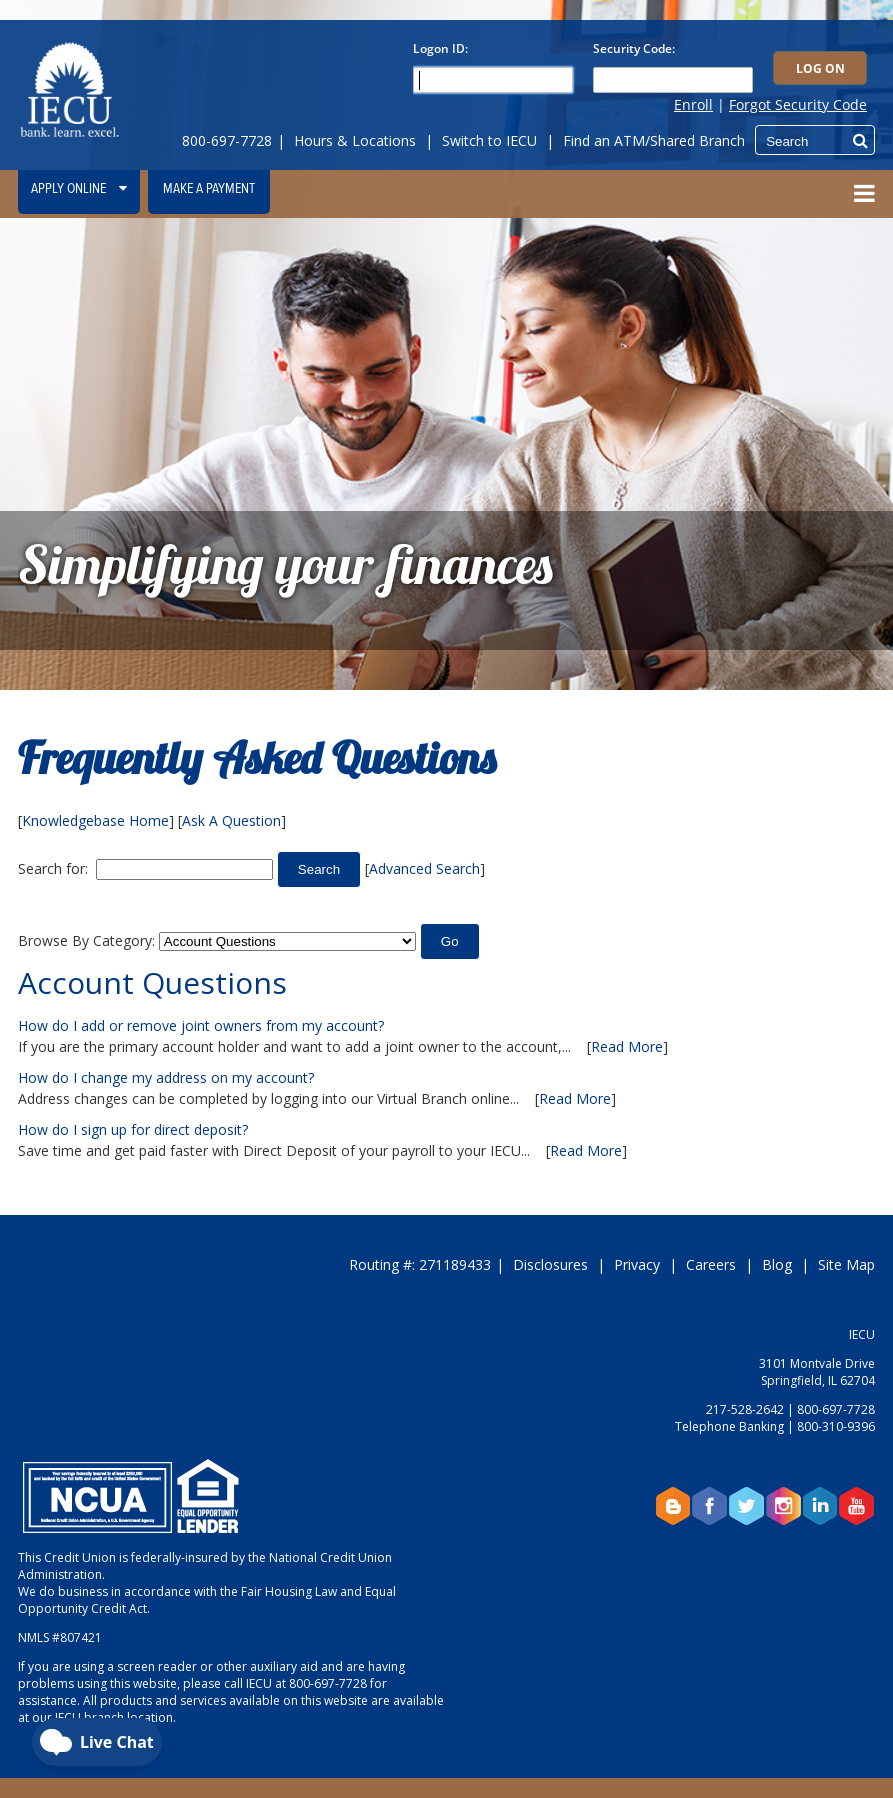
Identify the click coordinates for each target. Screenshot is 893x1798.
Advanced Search (424, 868)
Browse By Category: (86, 940)
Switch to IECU (489, 140)
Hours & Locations (355, 140)
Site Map (846, 1264)
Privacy (637, 1264)
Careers (711, 1264)
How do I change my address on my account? (166, 1077)
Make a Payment (209, 189)
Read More (627, 1046)
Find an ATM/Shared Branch (654, 140)
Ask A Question (231, 820)
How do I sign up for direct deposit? (133, 1129)
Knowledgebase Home (95, 820)
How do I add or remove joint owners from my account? (201, 1025)
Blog (777, 1264)
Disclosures (550, 1264)
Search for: (53, 868)
